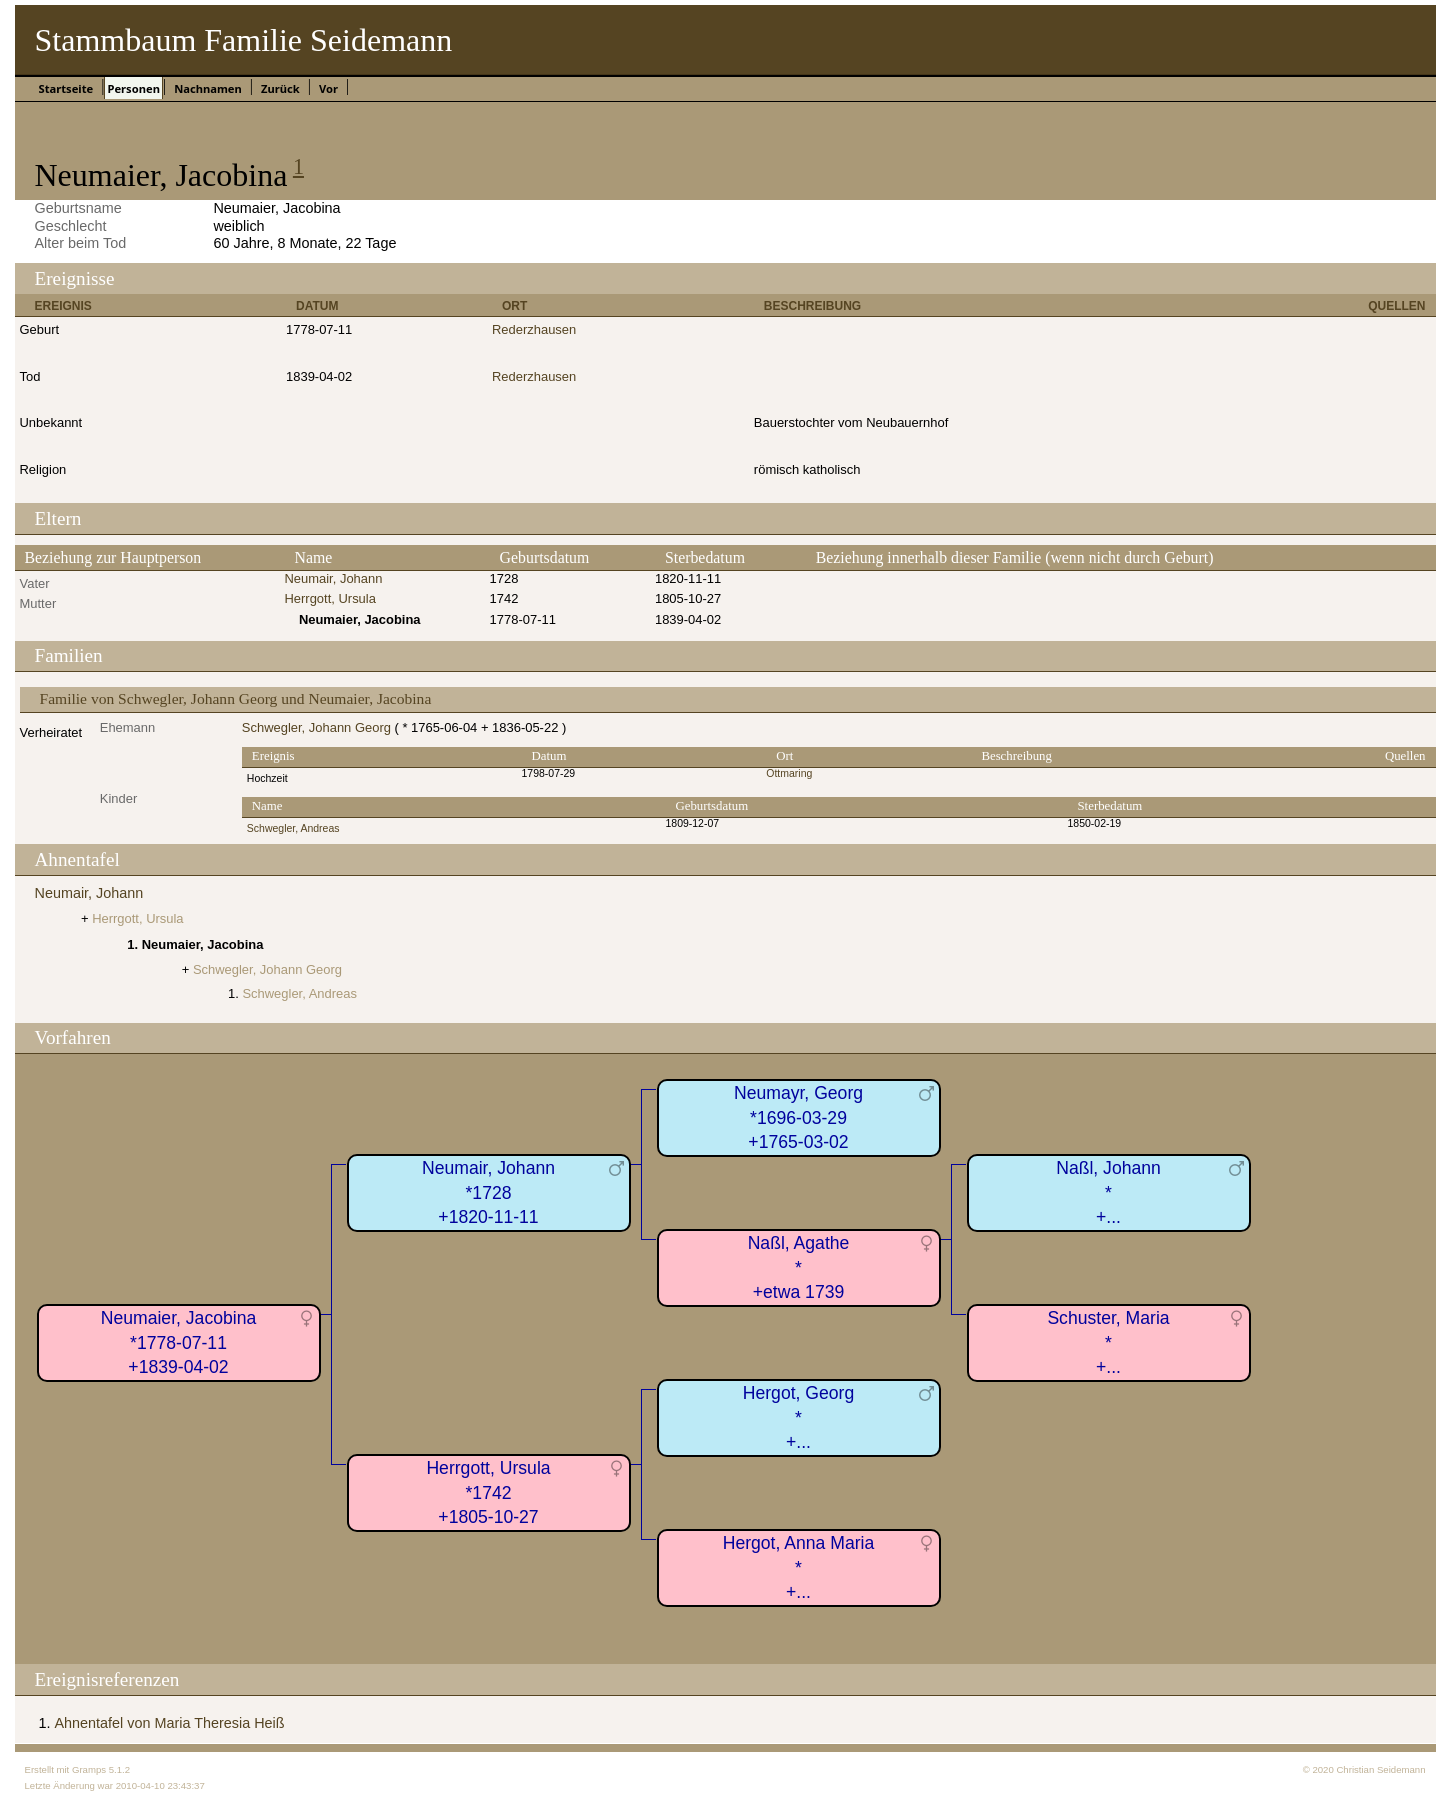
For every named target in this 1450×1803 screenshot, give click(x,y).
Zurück (280, 88)
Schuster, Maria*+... (1108, 1342)
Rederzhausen (534, 329)
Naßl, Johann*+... (1108, 1192)
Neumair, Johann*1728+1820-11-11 (488, 1192)
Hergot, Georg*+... (798, 1417)
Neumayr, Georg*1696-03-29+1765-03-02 (798, 1117)
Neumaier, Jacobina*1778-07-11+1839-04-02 (179, 1342)
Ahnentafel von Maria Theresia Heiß (170, 1723)
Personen (133, 88)
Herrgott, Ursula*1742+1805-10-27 (488, 1492)
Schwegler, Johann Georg (316, 727)
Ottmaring (789, 773)
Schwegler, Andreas (293, 828)
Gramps (89, 1769)
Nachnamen (208, 88)
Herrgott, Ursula (329, 598)
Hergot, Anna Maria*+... (799, 1567)
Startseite (66, 88)
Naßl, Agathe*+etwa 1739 (799, 1267)
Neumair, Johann (333, 578)
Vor (328, 88)
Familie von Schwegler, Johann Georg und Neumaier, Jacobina (236, 698)
